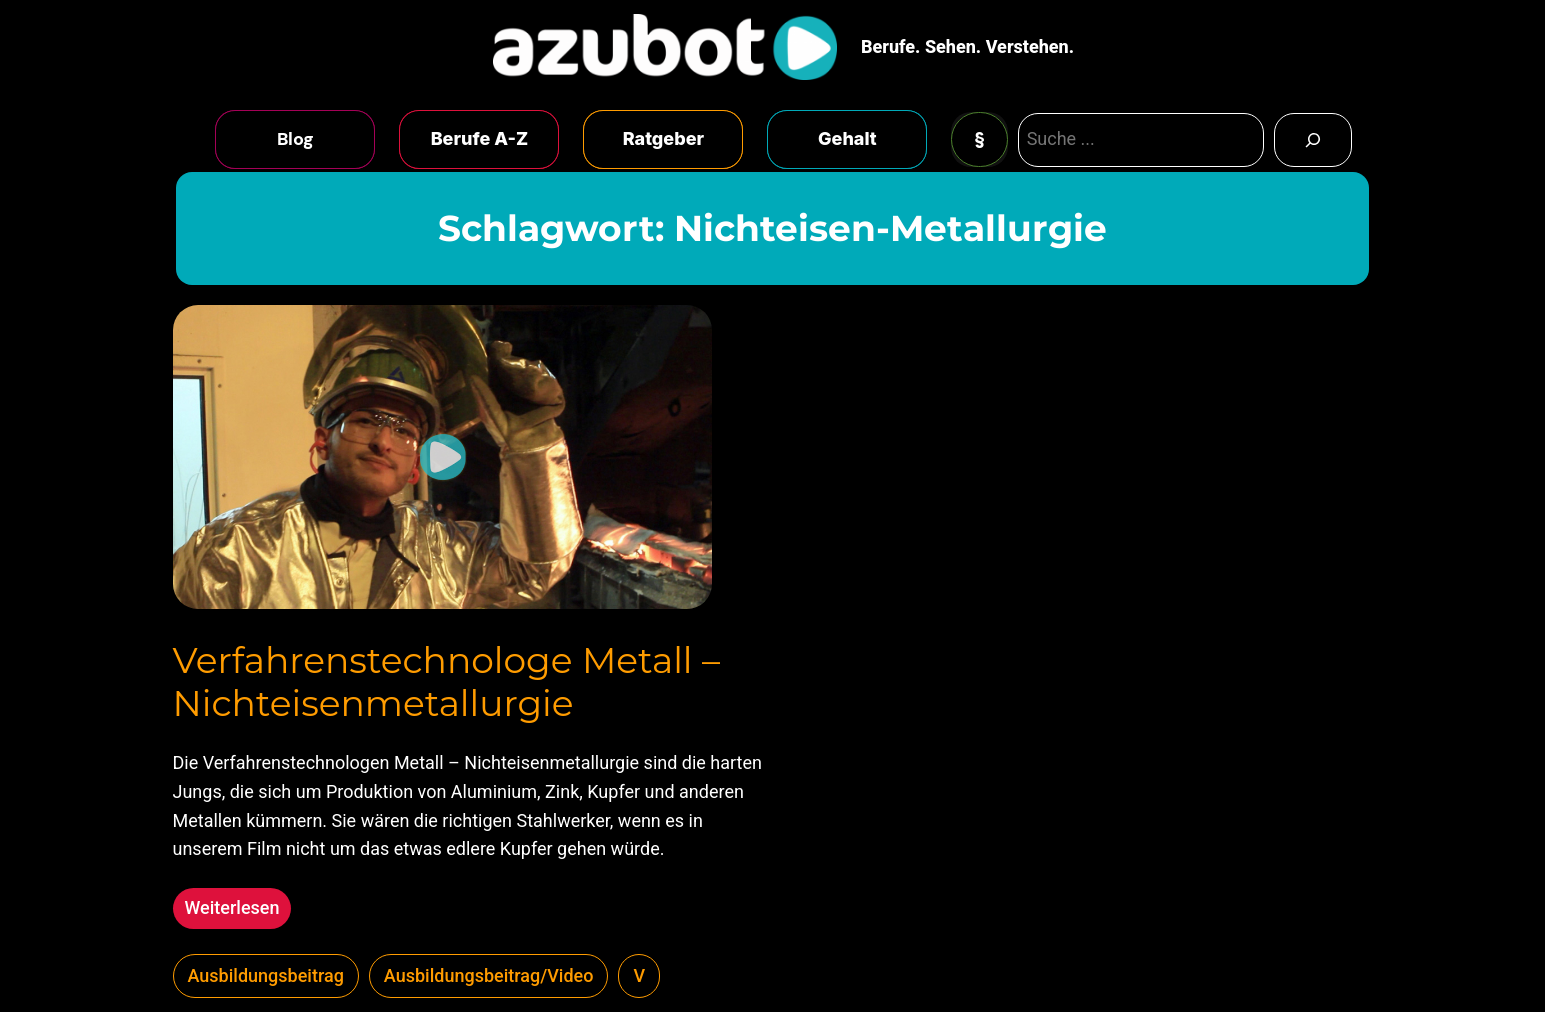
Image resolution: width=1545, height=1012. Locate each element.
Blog (295, 139)
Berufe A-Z (480, 138)
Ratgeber (663, 138)
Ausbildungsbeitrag (266, 975)
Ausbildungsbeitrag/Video (489, 975)
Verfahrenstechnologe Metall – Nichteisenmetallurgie (446, 682)
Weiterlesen (238, 910)
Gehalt (847, 138)
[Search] (1313, 140)
